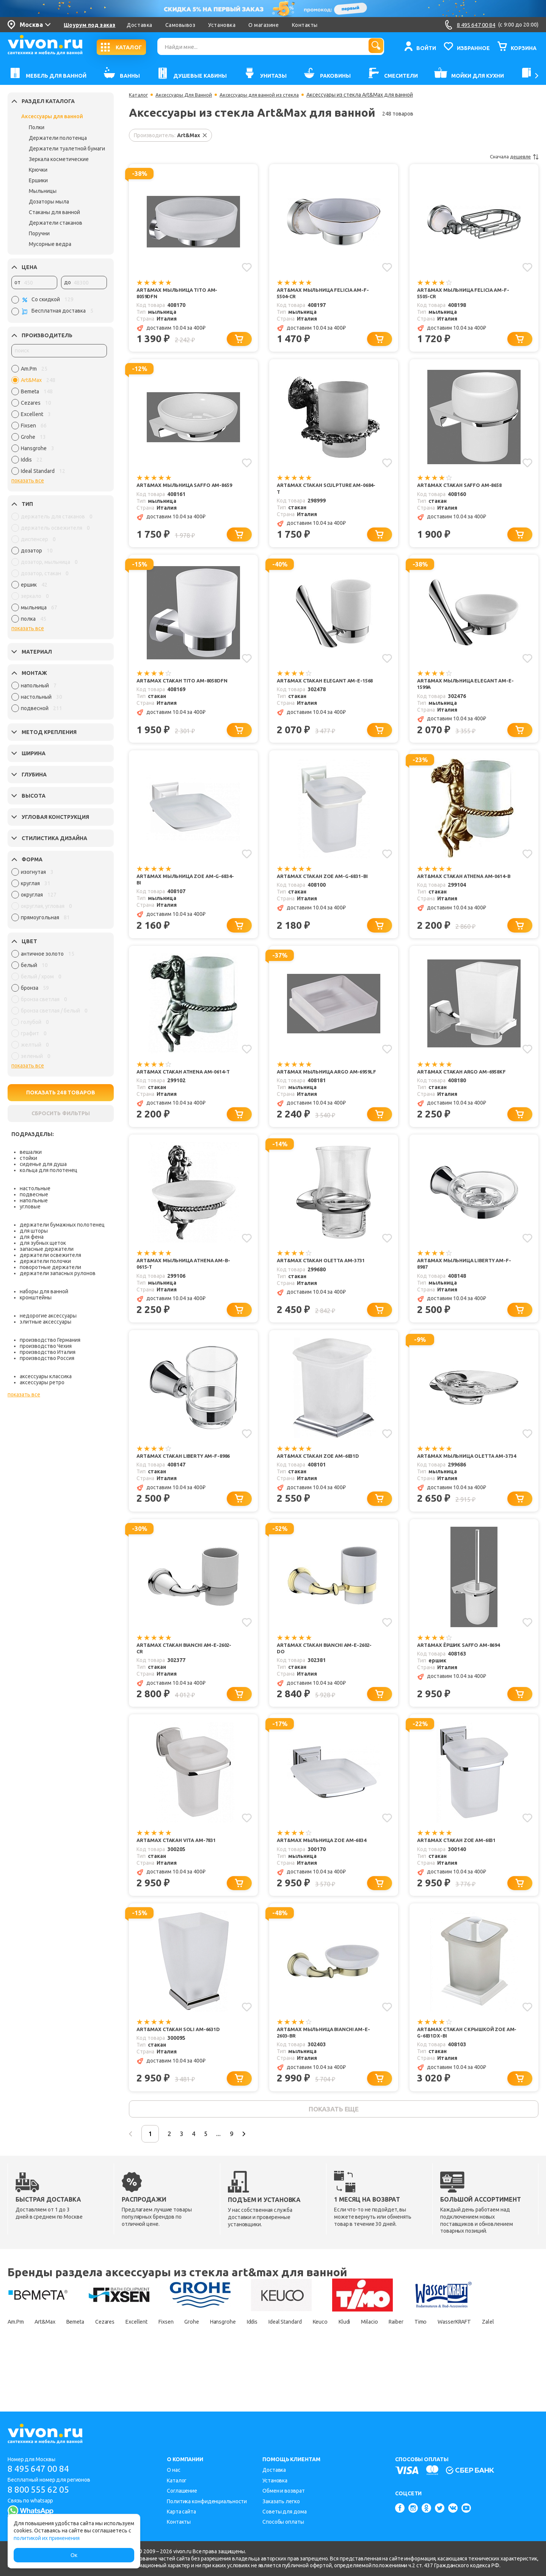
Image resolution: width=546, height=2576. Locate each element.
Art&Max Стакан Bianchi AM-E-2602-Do (321, 1678)
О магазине (263, 25)
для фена (32, 1237)
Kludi (407, 2361)
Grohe (224, 2361)
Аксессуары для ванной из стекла (266, 94)
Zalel (67, 2374)
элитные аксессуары (45, 1322)
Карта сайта (181, 2512)
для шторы (34, 1231)
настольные (35, 1188)
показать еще (333, 2145)
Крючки (38, 170)
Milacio (438, 2361)
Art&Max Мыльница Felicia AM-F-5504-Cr (326, 293)
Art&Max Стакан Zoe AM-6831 (459, 1872)
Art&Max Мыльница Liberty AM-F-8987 (465, 1282)
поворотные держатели (50, 1267)
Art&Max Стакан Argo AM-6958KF (465, 1081)
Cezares (123, 2361)
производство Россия (47, 1358)
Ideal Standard (336, 2361)
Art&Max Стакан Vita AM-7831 (179, 1872)
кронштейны (36, 1297)
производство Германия (50, 1340)
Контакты (305, 25)
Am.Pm (17, 2361)
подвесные (34, 1194)
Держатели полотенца (58, 138)
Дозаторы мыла (49, 202)
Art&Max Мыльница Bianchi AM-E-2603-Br (327, 2066)
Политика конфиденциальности (207, 2501)
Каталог (139, 94)
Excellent (160, 2361)
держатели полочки (45, 1261)
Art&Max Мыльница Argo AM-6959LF (321, 1084)
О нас (173, 2470)
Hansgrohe (261, 2361)
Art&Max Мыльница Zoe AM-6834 (325, 1872)
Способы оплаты (283, 2522)
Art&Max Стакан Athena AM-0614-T (185, 1084)
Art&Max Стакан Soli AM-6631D (181, 2063)
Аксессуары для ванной (52, 116)
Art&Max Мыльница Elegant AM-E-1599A (466, 689)
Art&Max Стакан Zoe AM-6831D (321, 1477)
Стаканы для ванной (54, 212)
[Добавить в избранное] (246, 267)
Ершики (38, 180)
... (241, 2172)
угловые (30, 1206)
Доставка (139, 25)
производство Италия (47, 1352)
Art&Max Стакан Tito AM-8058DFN (185, 685)
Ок (74, 2555)
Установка (221, 25)
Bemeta (88, 2361)
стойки (28, 1158)
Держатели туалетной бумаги (67, 149)
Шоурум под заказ (89, 25)
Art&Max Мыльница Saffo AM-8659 (181, 491)
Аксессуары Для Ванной (187, 94)
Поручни (39, 233)
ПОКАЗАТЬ (61, 1092)
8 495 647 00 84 (41, 2469)
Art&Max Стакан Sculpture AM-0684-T (323, 491)
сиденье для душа (43, 1164)
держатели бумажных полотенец (62, 1225)
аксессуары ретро (42, 1382)
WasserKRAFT (27, 2374)
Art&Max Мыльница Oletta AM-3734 (464, 1480)
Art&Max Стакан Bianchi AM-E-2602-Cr (180, 1678)
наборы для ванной (44, 1291)
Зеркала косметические (59, 159)
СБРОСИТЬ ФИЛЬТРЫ (60, 1113)
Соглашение (182, 2491)
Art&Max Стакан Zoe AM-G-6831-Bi (326, 883)
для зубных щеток (43, 1243)
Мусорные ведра (50, 244)
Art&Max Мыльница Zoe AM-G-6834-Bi (181, 887)
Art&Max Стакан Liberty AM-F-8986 (181, 1480)
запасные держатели (47, 1249)
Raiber (470, 2361)
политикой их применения (47, 2538)
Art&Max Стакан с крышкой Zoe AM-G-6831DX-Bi (465, 2066)
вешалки (31, 1152)
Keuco (378, 2361)
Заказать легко (281, 2501)
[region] (59, 422)
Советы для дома (284, 2512)
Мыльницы (42, 191)
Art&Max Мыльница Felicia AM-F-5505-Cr (466, 293)
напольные (34, 1200)
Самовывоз (180, 25)
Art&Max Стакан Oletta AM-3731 (324, 1279)
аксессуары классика (46, 1376)
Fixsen (193, 2361)
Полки (36, 127)
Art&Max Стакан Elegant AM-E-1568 (323, 689)
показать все (27, 480)
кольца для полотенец (48, 1170)
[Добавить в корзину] (241, 340)
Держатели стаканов (55, 223)
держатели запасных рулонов (58, 1273)
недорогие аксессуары (48, 1316)
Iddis (296, 2361)
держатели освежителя (50, 1255)
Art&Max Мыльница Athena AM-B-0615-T (183, 1282)
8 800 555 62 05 (41, 2490)
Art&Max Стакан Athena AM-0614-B (466, 887)
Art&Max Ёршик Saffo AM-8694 (461, 1674)
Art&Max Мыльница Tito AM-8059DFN (179, 293)
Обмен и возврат (283, 2491)
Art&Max (53, 2361)
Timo (499, 2361)
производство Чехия (46, 1346)
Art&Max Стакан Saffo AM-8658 (462, 488)
